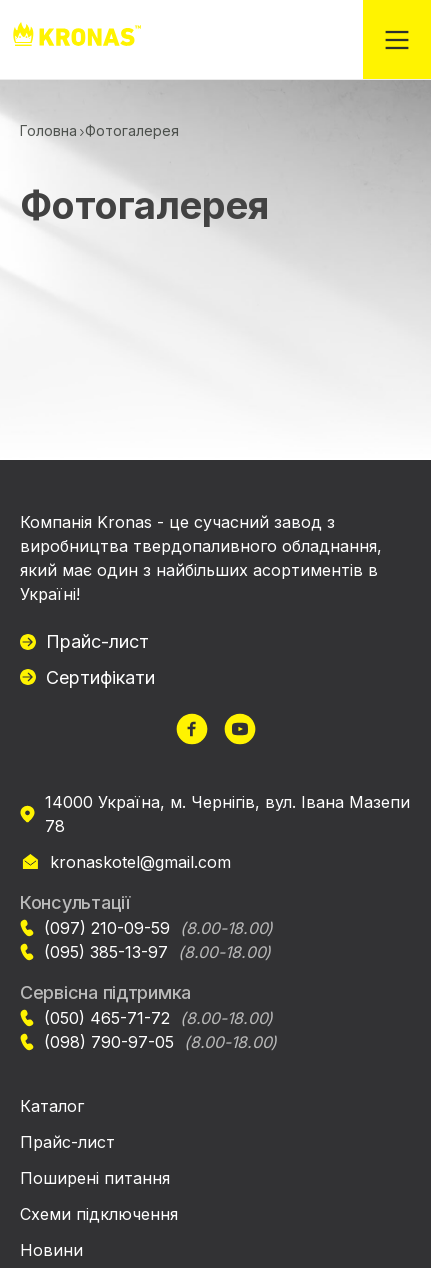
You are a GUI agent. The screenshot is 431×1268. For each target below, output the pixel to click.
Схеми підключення (99, 1214)
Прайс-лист (97, 641)
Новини (51, 1250)
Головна (48, 130)
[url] (192, 731)
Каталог (52, 1106)
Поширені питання (95, 1178)
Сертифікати (100, 677)
